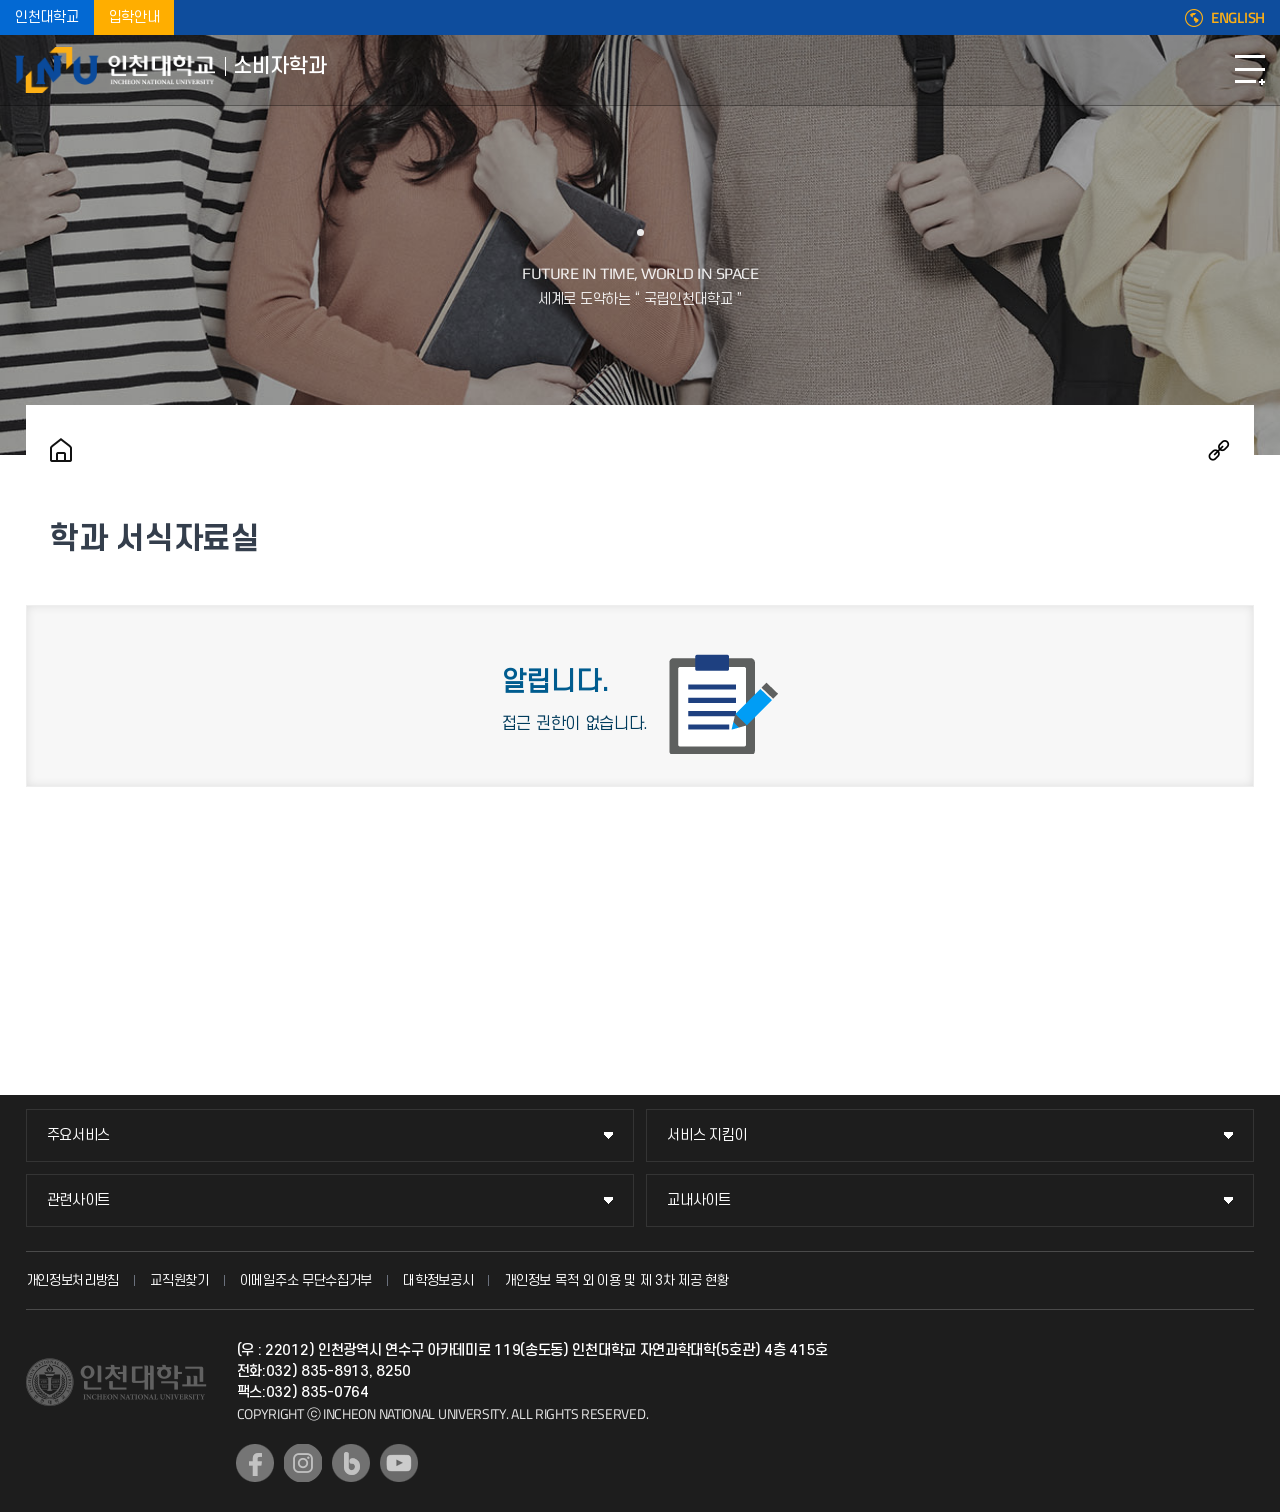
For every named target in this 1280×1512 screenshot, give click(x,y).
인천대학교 (47, 17)
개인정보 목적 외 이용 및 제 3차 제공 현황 (616, 1280)
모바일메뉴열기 (1250, 70)
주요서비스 (79, 1135)
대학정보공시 (438, 1280)
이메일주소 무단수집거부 (306, 1280)
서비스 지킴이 (707, 1135)
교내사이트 (699, 1200)
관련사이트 (79, 1200)
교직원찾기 (179, 1280)
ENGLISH (1238, 18)
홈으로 (61, 450)
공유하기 (1219, 450)
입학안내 (134, 17)
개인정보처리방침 (73, 1280)
